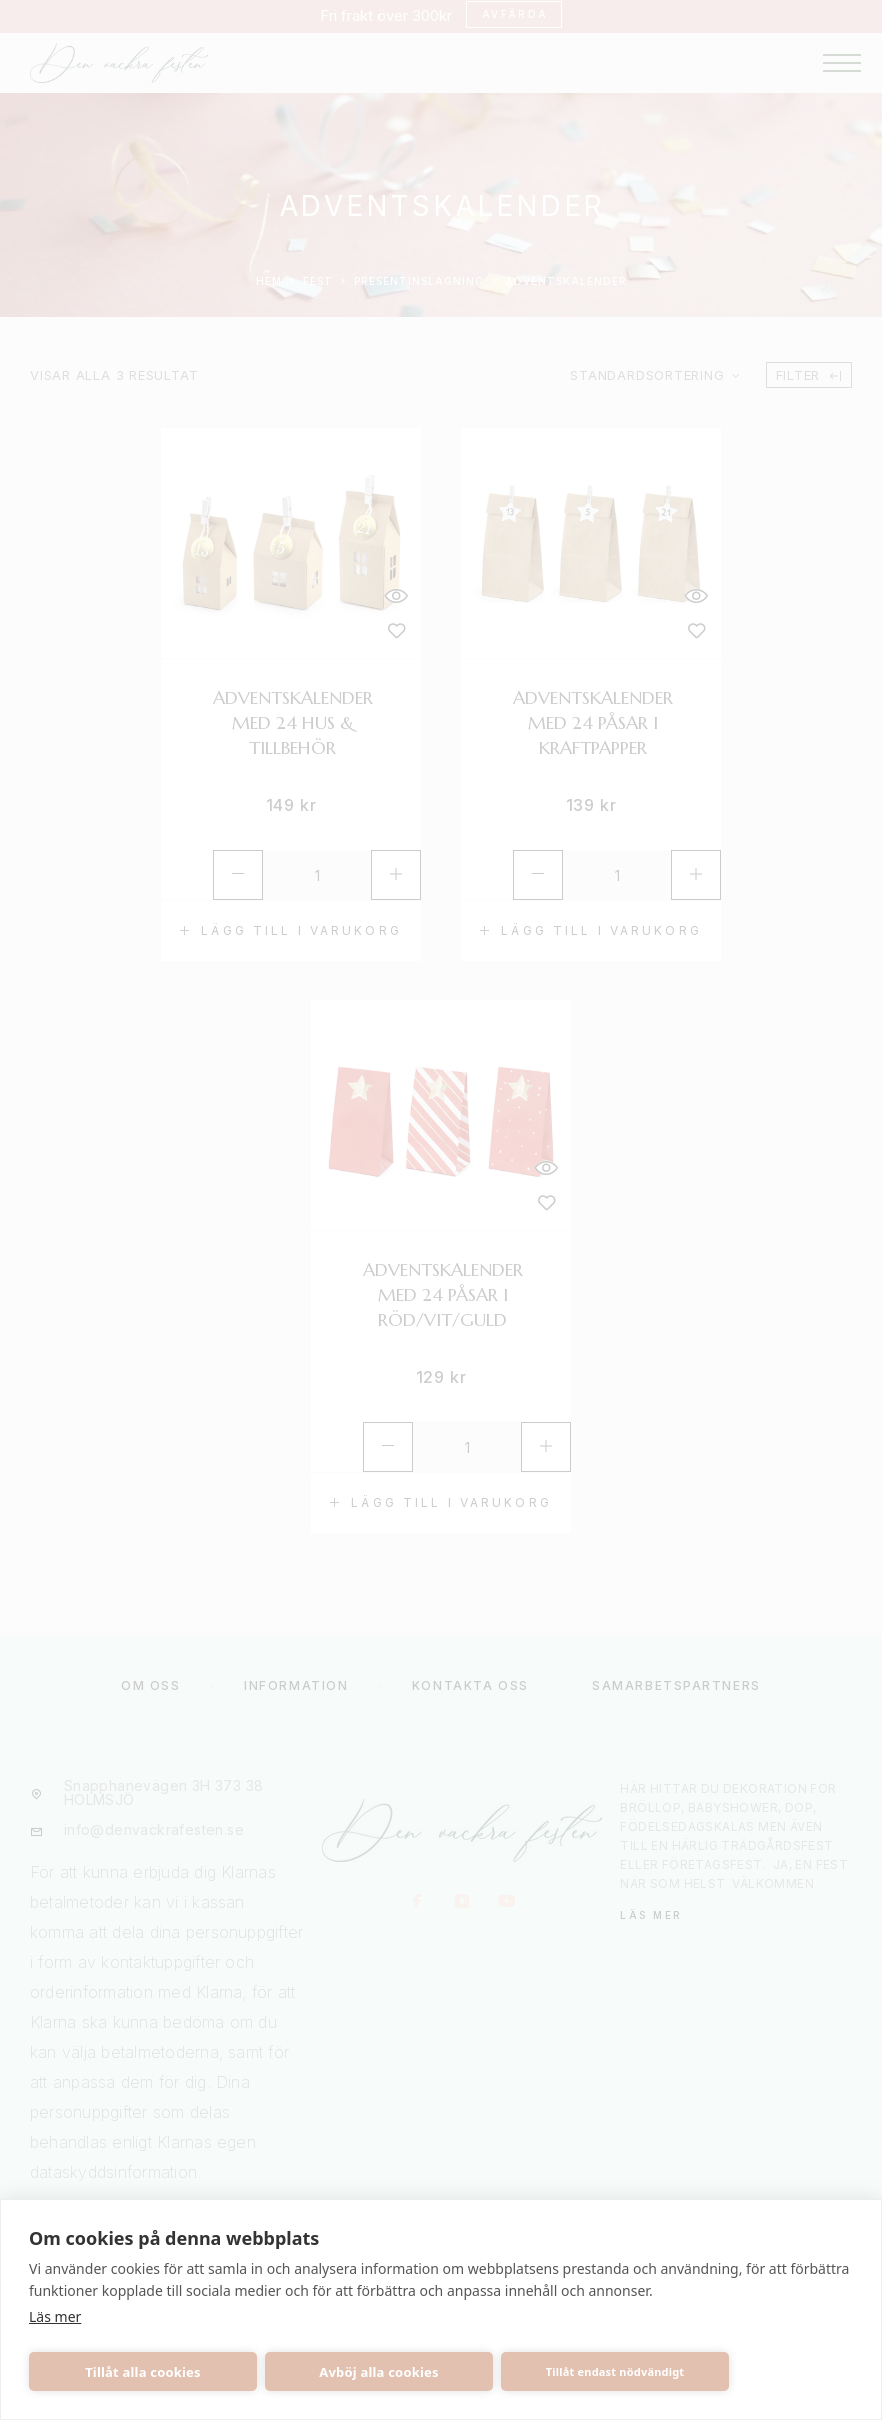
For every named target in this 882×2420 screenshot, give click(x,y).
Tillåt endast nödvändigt (615, 2371)
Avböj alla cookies (379, 2372)
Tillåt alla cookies (143, 2372)
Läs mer (55, 2316)
